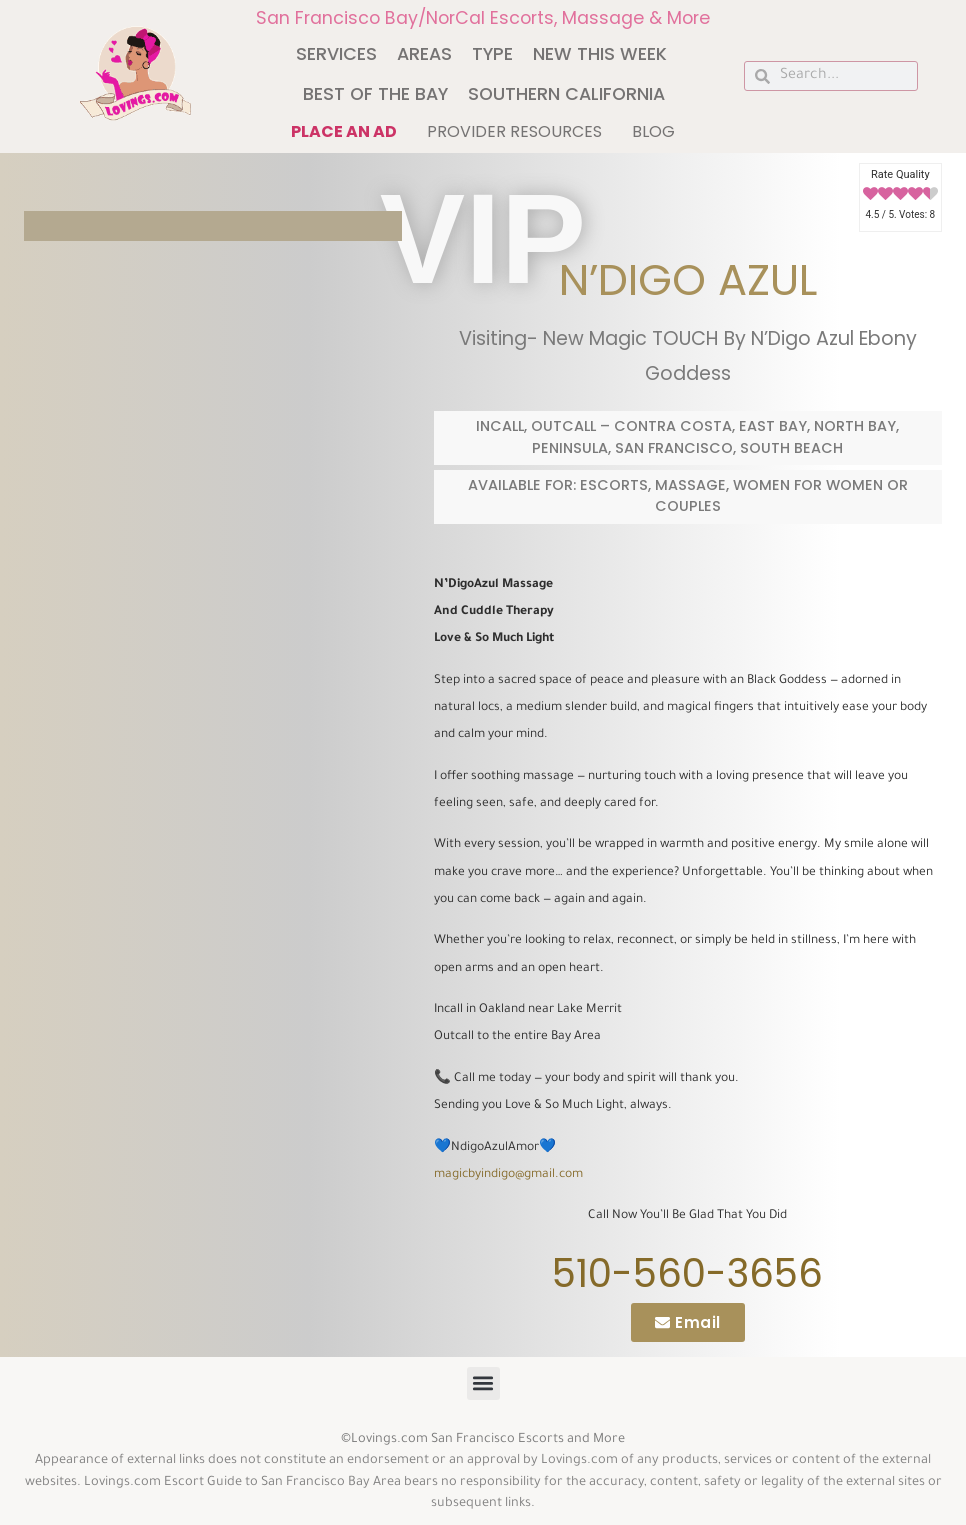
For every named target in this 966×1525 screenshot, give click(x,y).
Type (492, 54)
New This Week (600, 54)
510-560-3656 (687, 1273)
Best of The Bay (375, 94)
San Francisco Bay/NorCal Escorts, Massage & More (483, 18)
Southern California (566, 94)
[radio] (870, 195)
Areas (424, 54)
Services (336, 54)
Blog (653, 131)
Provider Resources (514, 131)
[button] (483, 1383)
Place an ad (344, 131)
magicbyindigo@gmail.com (508, 1175)
